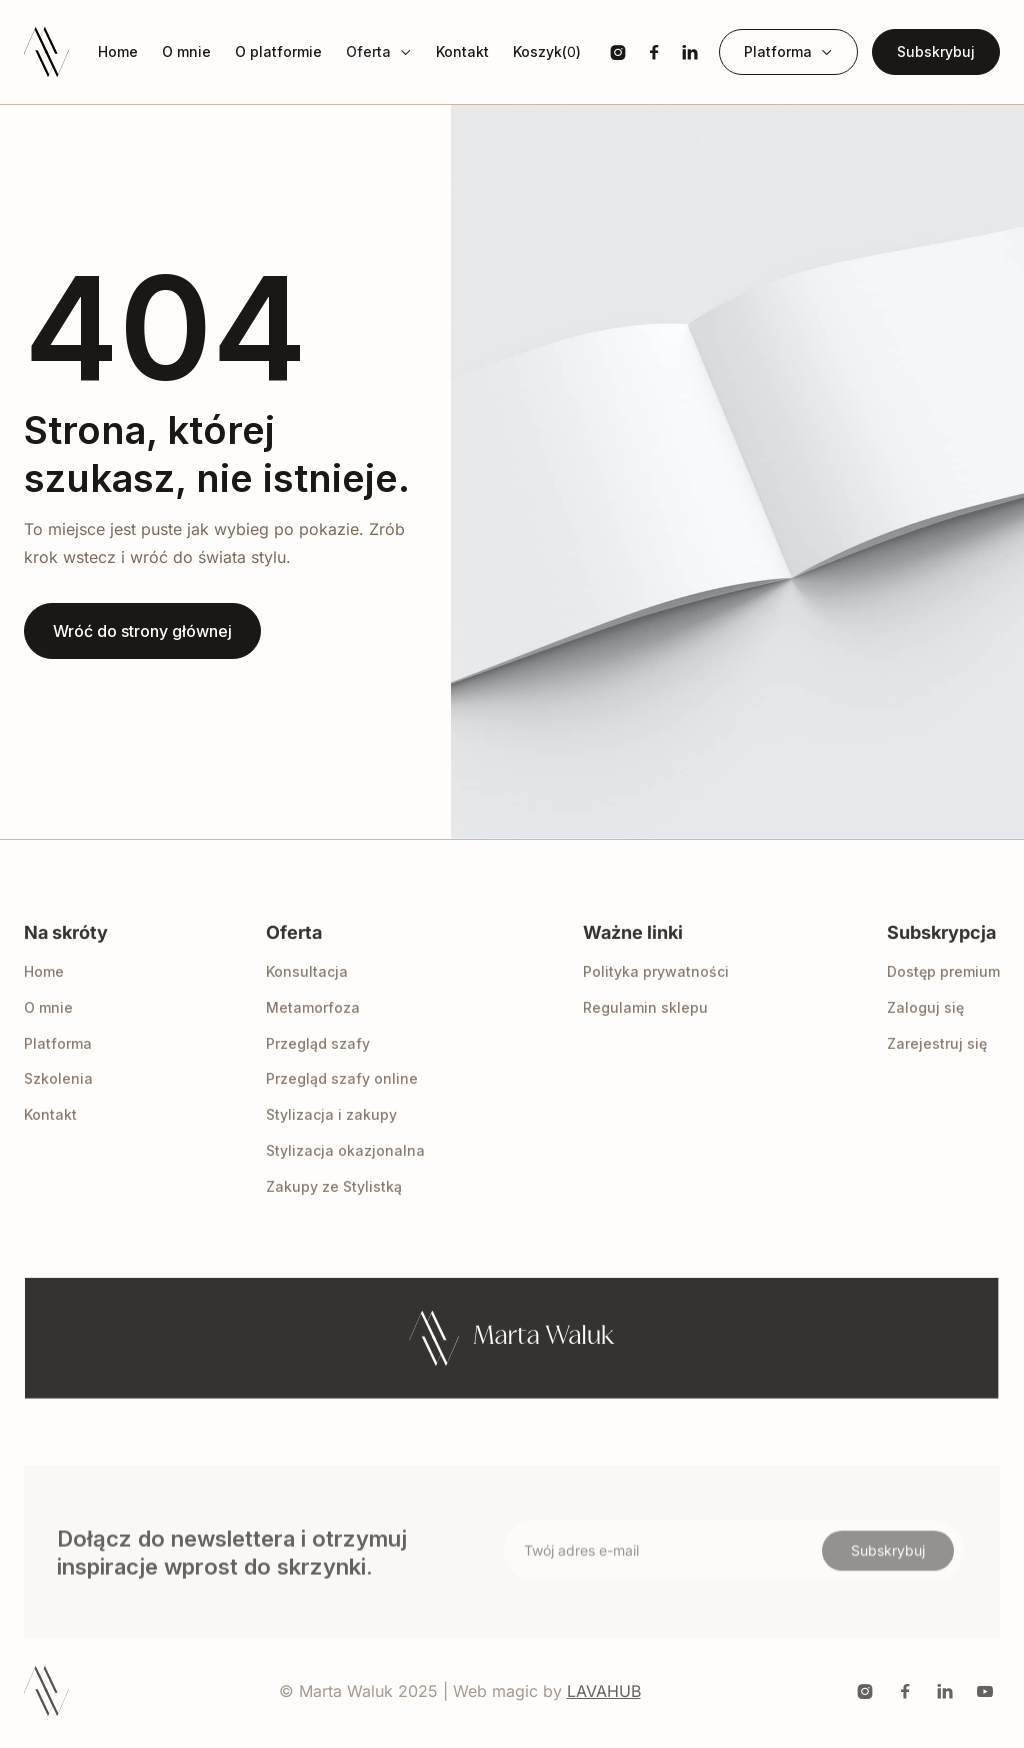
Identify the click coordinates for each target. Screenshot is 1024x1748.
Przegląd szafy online (342, 1100)
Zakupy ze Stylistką (334, 1207)
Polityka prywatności (656, 993)
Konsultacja (307, 993)
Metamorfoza (313, 1029)
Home (118, 52)
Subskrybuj (936, 51)
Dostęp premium (943, 993)
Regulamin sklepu (645, 1029)
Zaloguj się (925, 1029)
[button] (379, 52)
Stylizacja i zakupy (331, 1136)
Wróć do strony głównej (142, 631)
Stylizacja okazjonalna (345, 1172)
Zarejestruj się (937, 1064)
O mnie (186, 52)
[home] (46, 52)
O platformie (278, 52)
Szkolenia (58, 1100)
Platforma (58, 1064)
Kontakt (462, 52)
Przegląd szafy (318, 1064)
